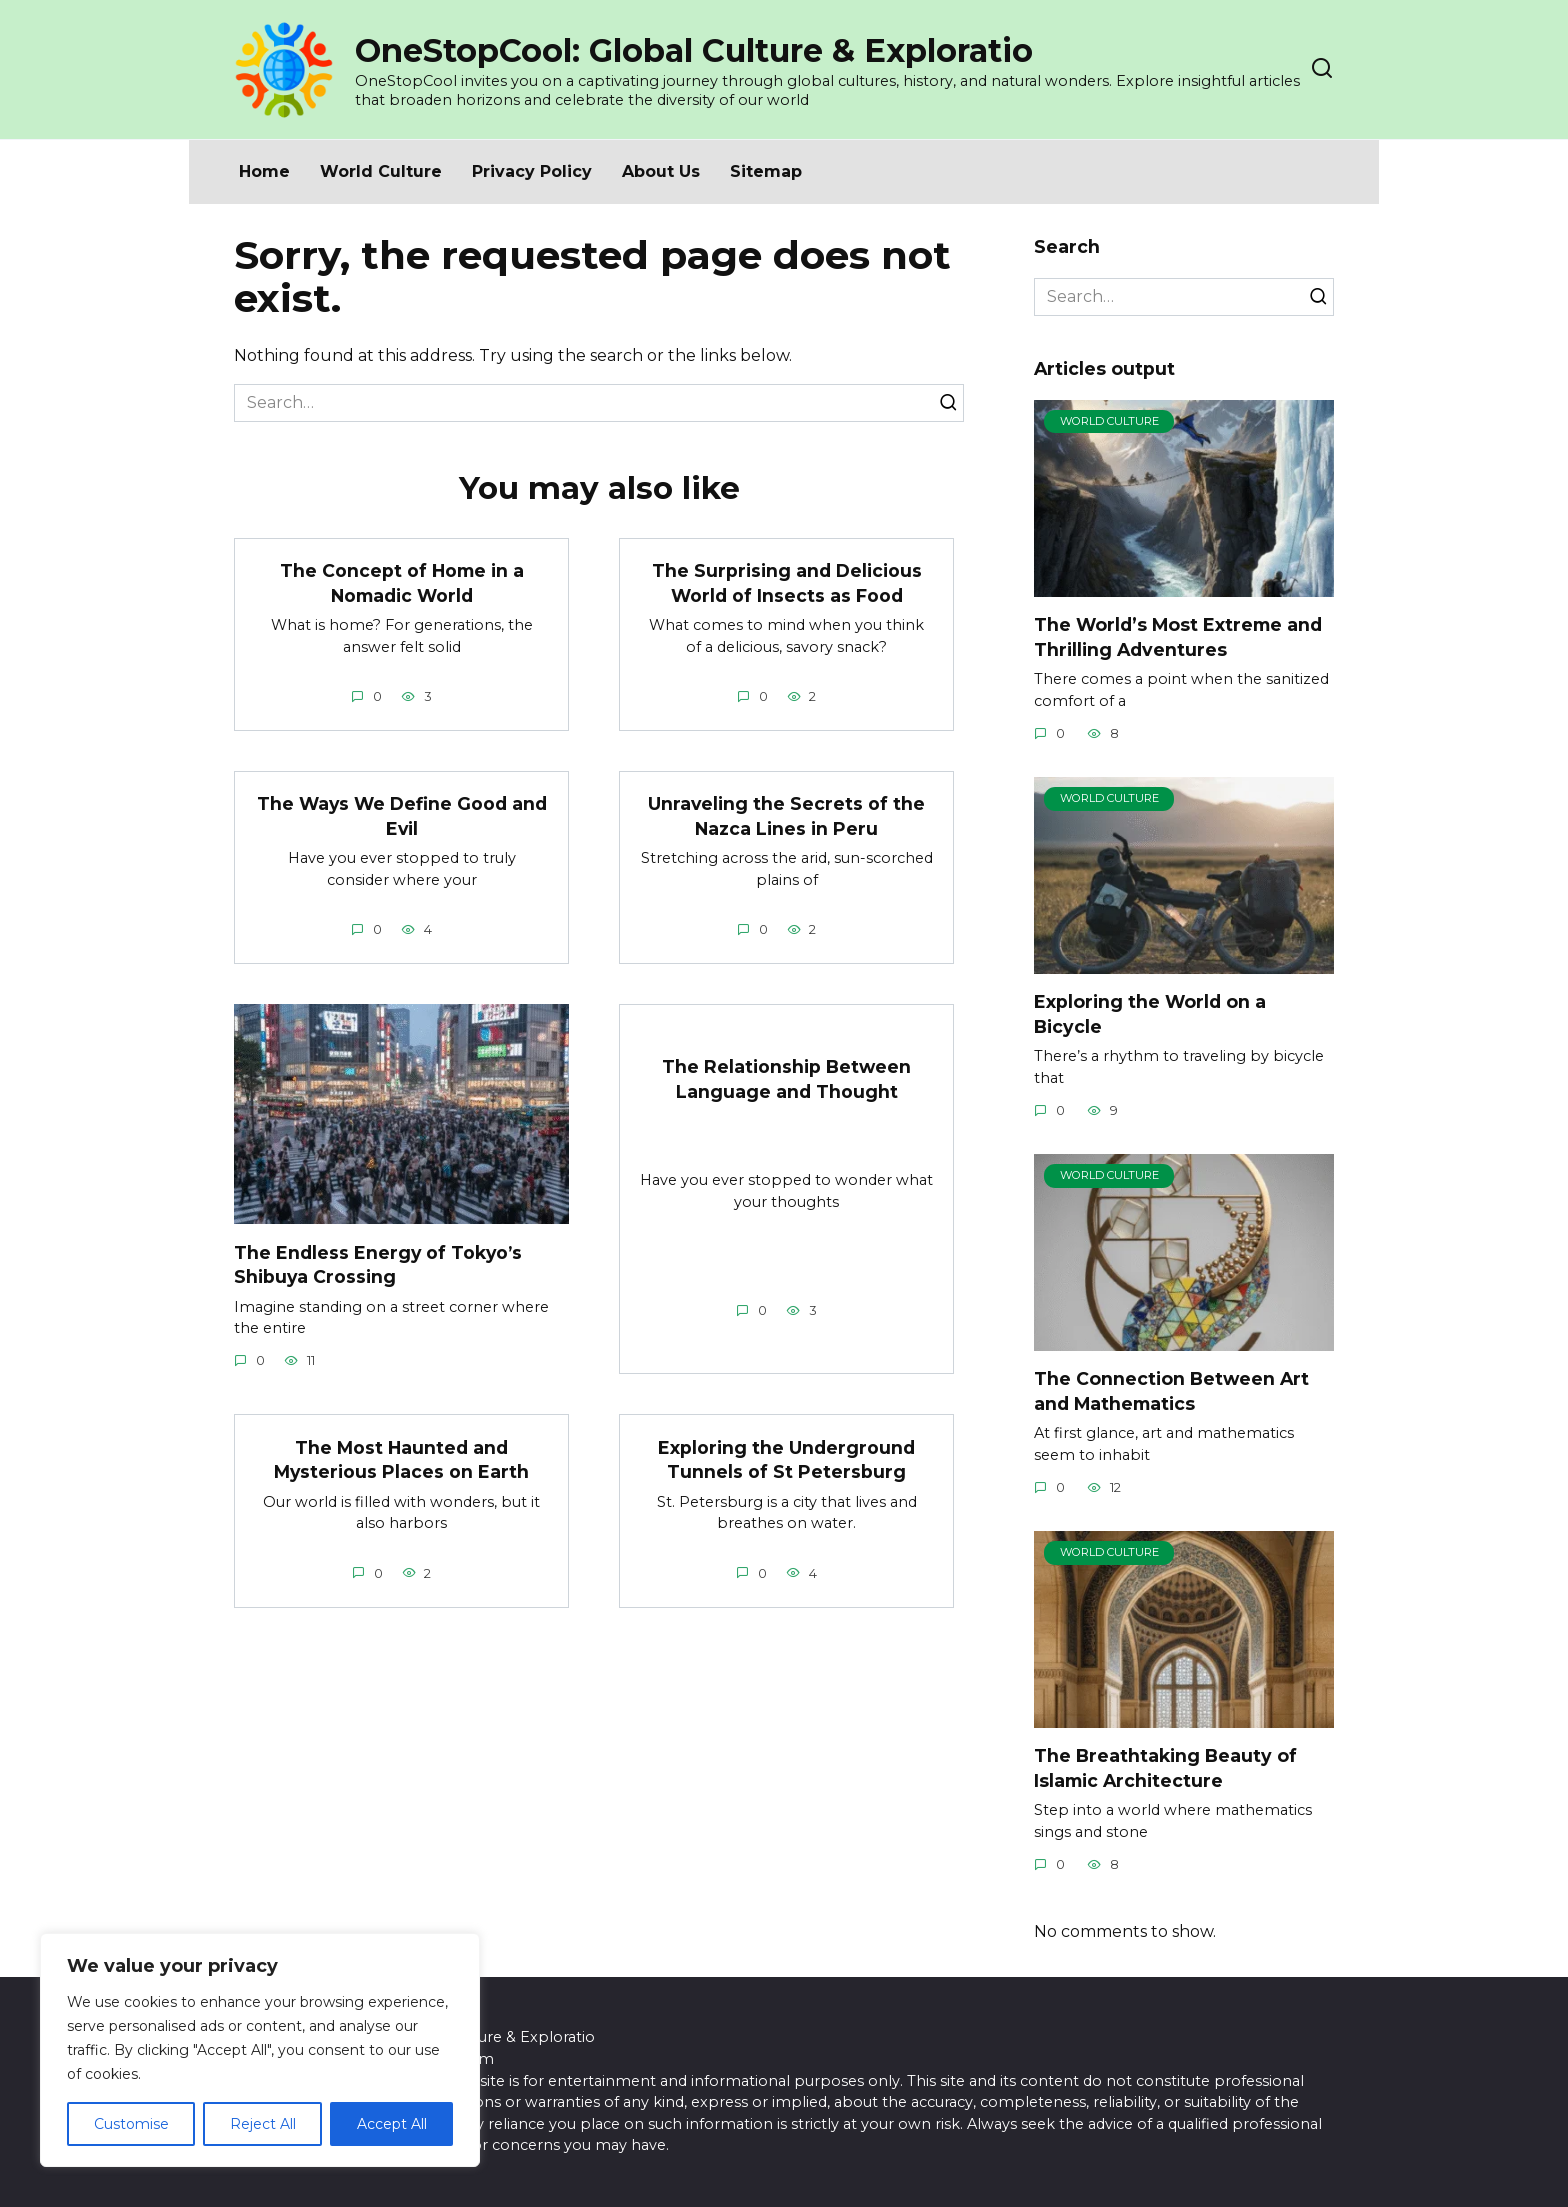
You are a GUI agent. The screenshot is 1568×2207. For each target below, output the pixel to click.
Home (264, 171)
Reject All (263, 2124)
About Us (661, 171)
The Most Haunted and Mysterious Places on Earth (402, 1460)
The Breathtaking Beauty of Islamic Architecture (1165, 1768)
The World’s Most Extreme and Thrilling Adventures (1178, 637)
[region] (260, 2050)
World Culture (381, 171)
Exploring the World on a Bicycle (1150, 1014)
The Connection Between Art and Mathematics (1171, 1391)
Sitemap (766, 171)
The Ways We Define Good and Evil (401, 816)
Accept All (392, 2124)
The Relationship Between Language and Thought (786, 1079)
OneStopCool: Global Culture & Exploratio (694, 50)
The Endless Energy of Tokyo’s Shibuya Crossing (379, 1265)
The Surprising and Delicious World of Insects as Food (787, 583)
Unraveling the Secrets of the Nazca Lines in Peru (787, 816)
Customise (131, 2124)
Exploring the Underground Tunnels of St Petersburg (786, 1460)
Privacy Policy (532, 171)
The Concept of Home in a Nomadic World (402, 583)
